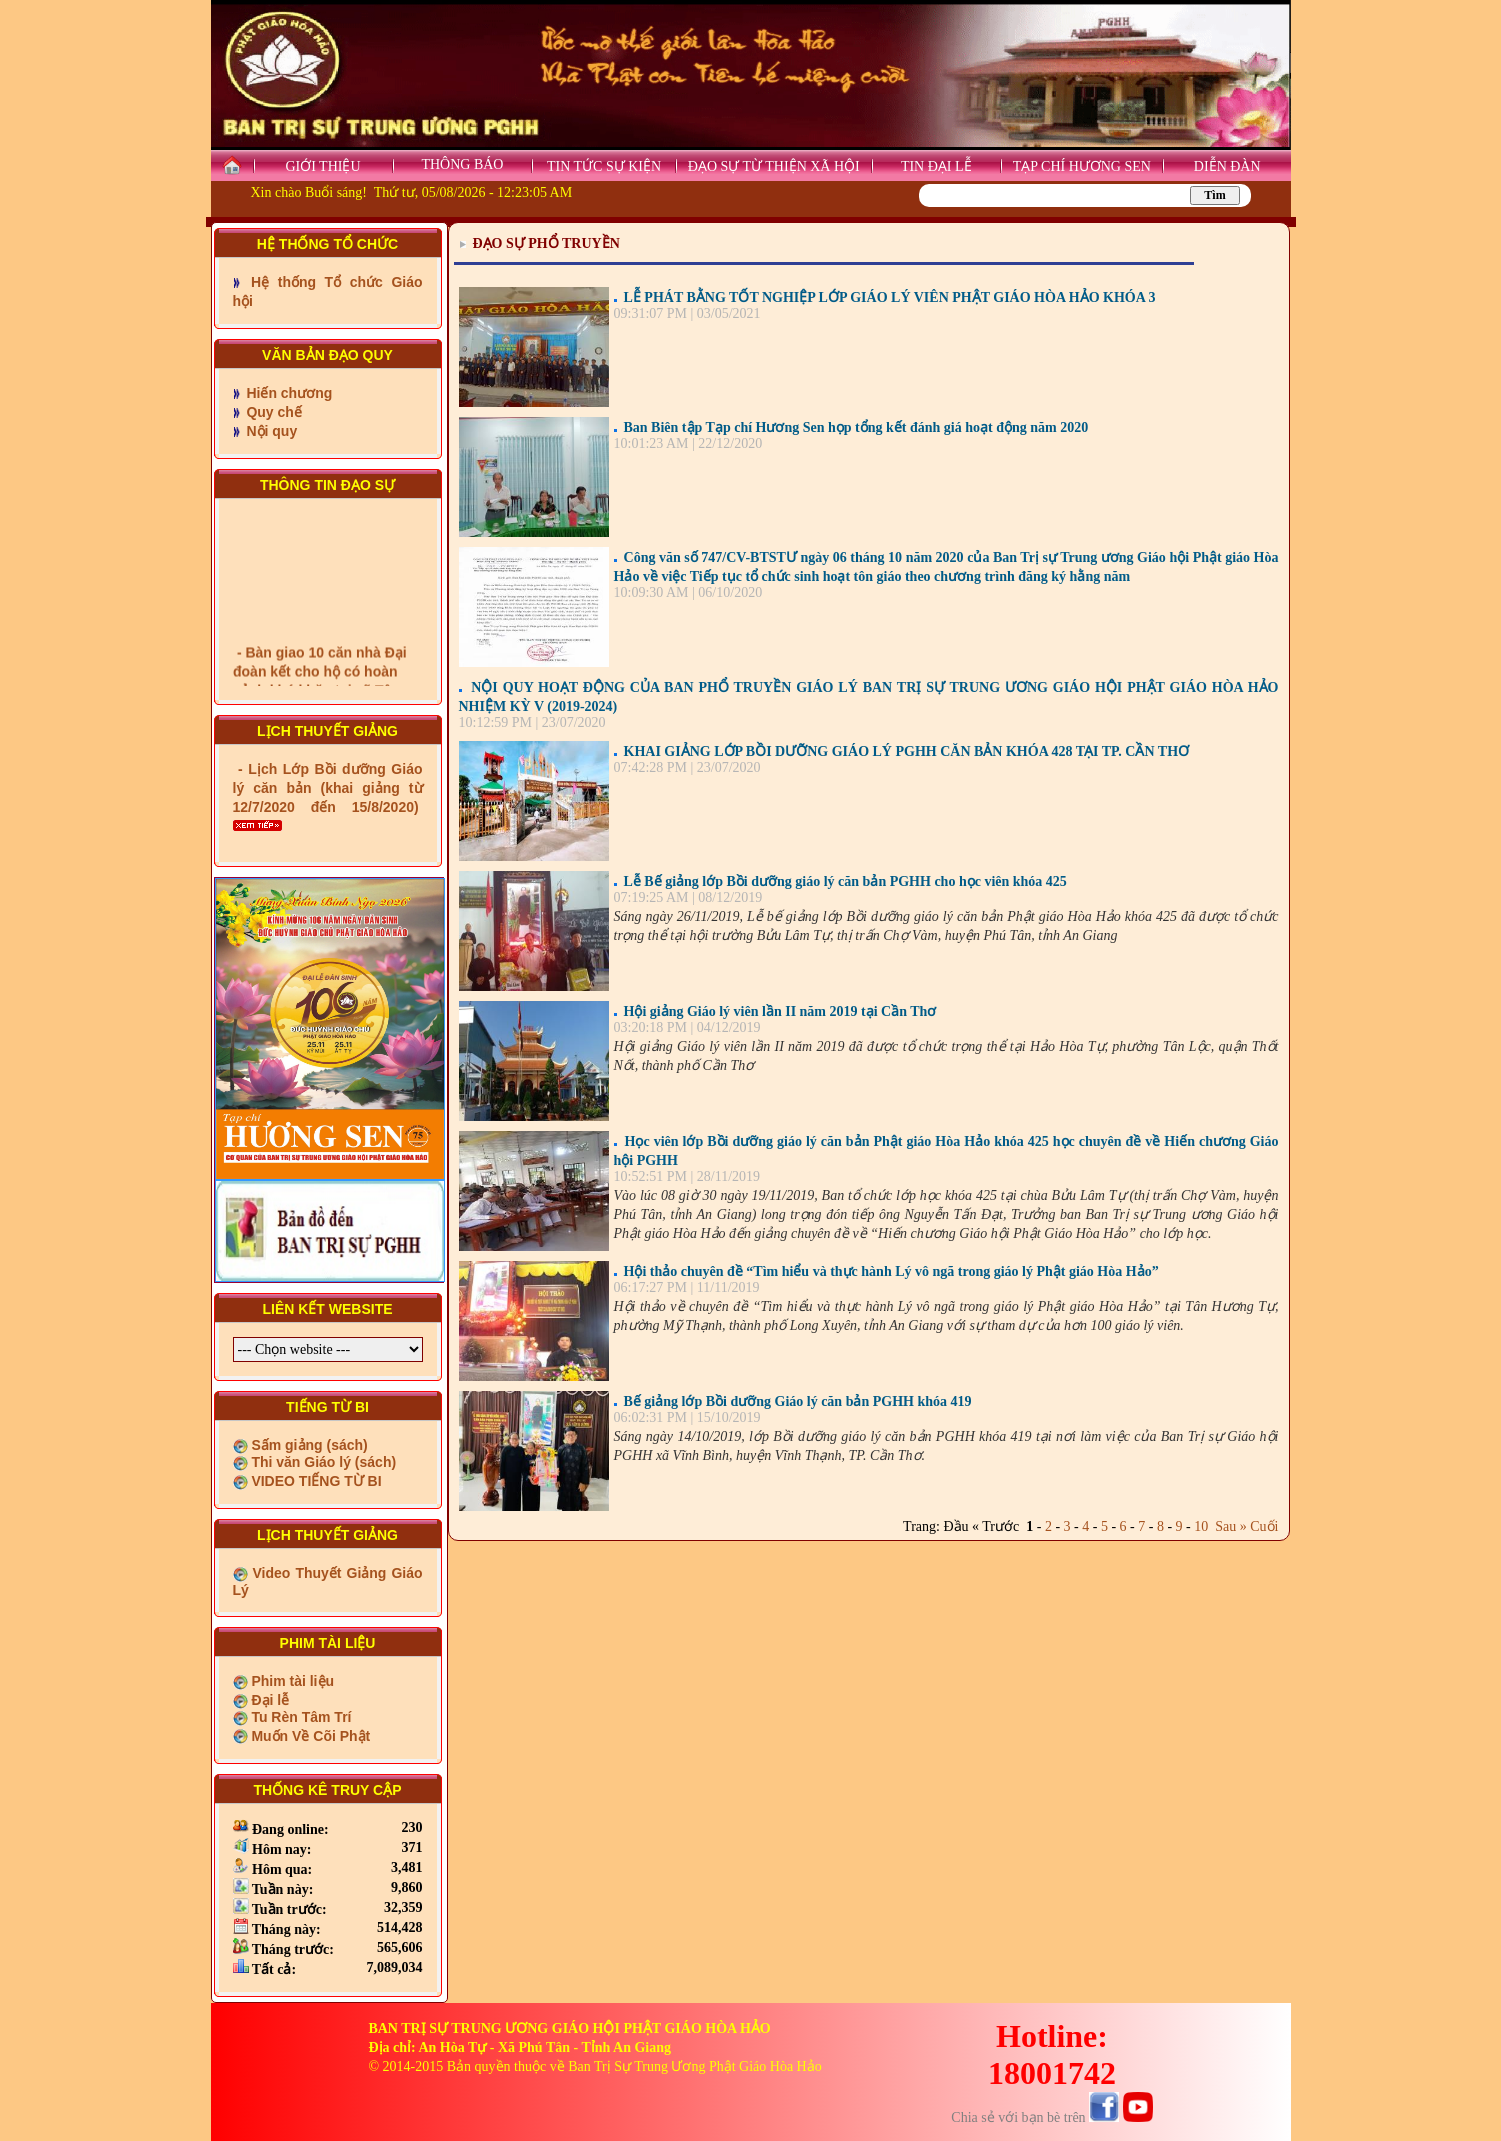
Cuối (1264, 1526)
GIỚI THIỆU (322, 166)
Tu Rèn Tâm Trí (300, 1717)
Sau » (1227, 1526)
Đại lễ (269, 1700)
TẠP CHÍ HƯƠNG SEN (1082, 166)
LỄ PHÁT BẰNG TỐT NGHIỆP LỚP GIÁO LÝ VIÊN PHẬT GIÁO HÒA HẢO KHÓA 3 (890, 297)
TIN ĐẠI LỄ (936, 166)
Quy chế (272, 412)
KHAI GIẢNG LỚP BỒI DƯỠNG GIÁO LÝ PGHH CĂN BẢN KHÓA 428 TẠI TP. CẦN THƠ (907, 751)
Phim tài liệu (291, 1681)
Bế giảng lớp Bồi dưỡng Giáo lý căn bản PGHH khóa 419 (798, 1401)
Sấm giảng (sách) (308, 1445)
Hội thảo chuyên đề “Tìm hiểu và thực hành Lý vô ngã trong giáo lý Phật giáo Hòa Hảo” (891, 1271)
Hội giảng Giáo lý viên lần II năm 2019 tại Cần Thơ (780, 1011)
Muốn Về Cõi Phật (309, 1736)
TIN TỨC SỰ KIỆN (604, 166)
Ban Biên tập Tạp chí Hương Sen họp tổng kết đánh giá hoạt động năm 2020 (856, 427)
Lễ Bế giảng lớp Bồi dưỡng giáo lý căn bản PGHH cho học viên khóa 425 (845, 881)
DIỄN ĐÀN (1227, 166)
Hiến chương (288, 393)
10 (1201, 1526)
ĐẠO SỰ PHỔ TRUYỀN (546, 243)
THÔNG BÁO (462, 164)
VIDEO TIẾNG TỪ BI (315, 1481)
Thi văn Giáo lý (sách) (322, 1462)
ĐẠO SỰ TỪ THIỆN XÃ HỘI (774, 166)
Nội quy (270, 431)
